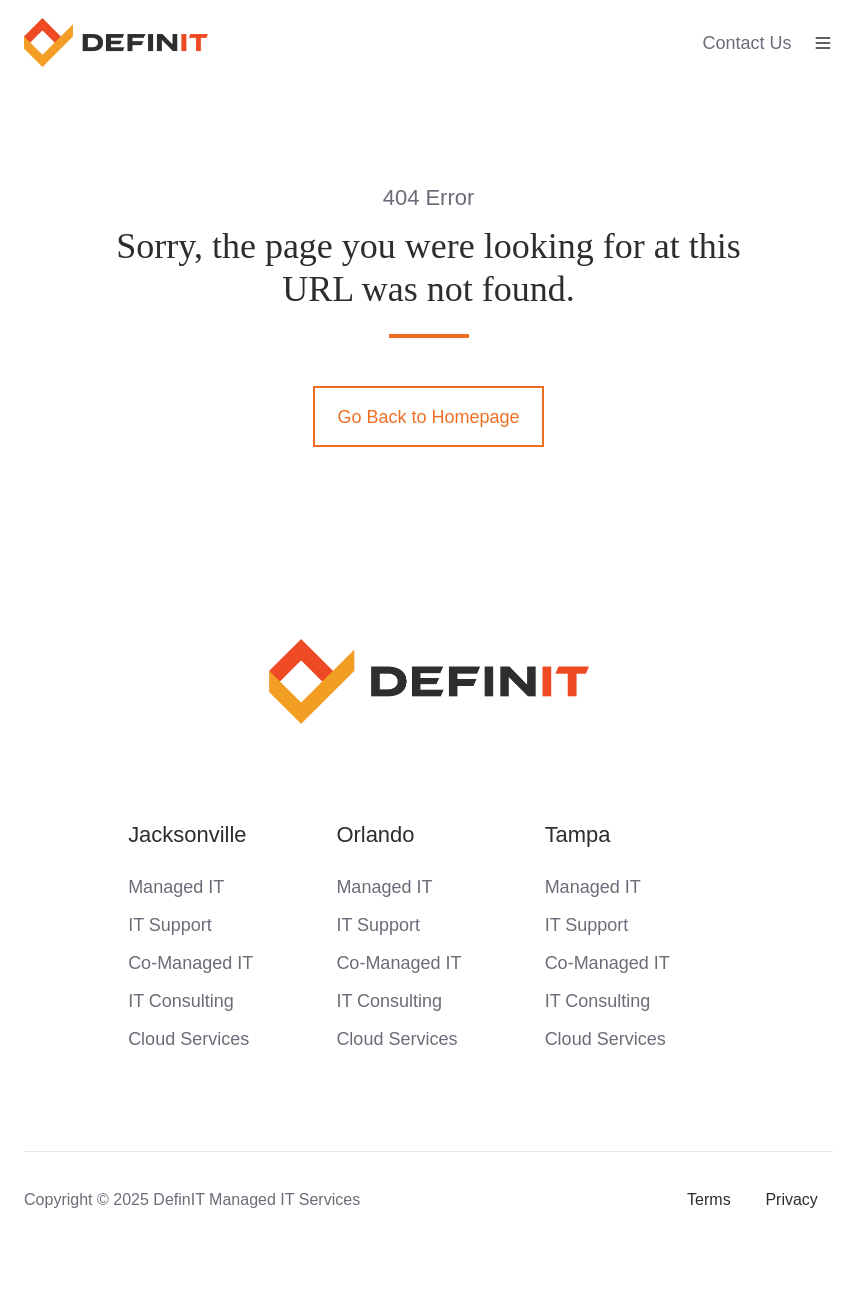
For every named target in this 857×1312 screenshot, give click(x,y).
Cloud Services (188, 1039)
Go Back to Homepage (428, 417)
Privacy (791, 1199)
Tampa (578, 834)
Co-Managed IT (190, 963)
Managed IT (176, 887)
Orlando (375, 834)
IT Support (170, 925)
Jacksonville (187, 834)
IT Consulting (181, 1001)
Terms (709, 1199)
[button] (823, 43)
